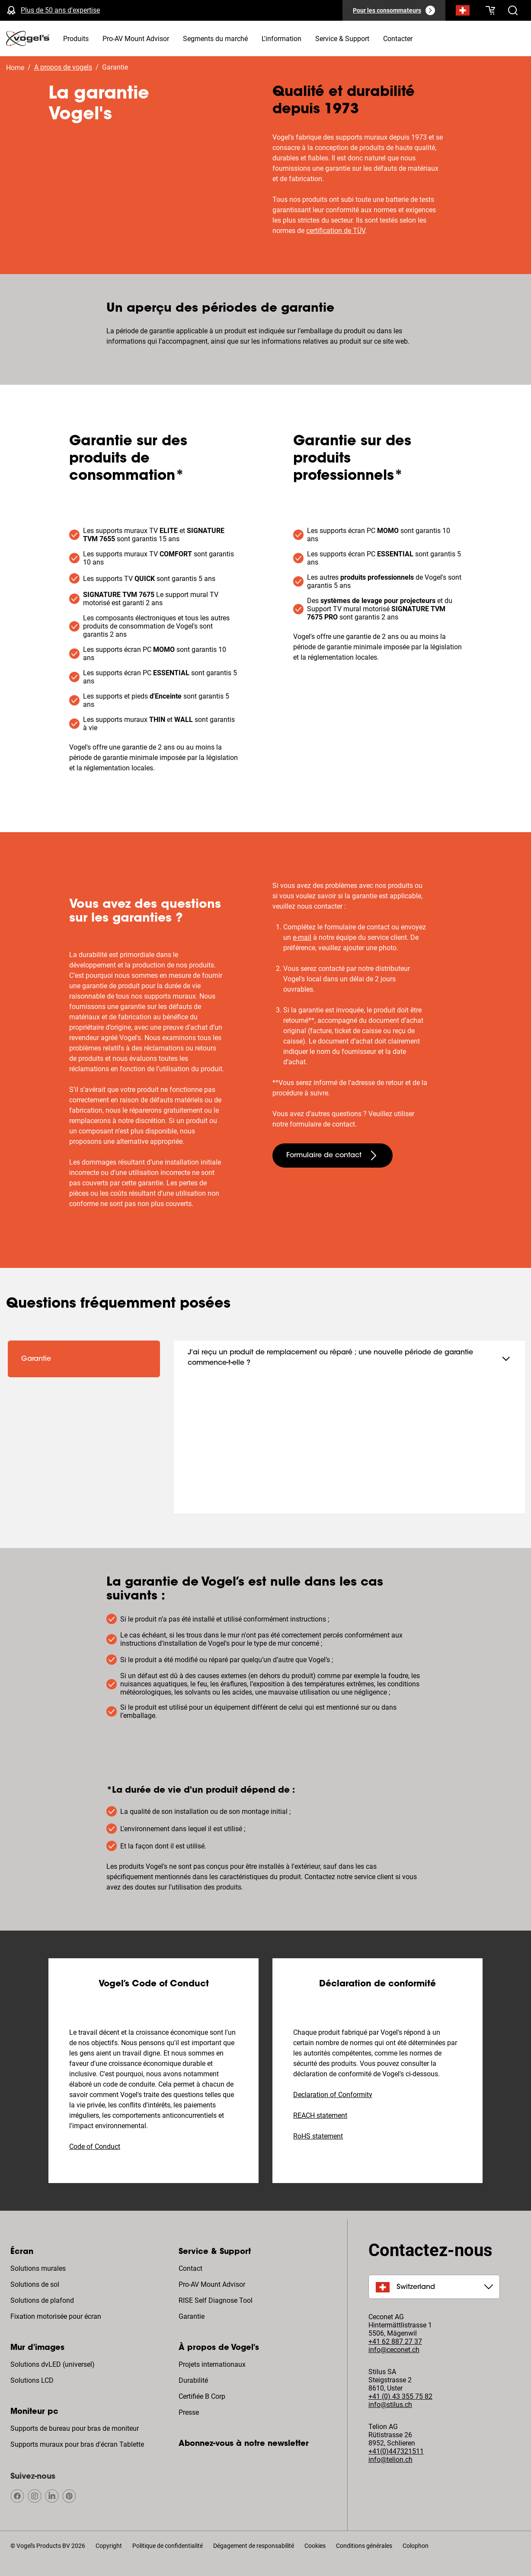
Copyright (109, 2545)
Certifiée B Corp (202, 2396)
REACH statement (320, 2115)
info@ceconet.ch (393, 2350)
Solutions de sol (34, 2284)
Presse (189, 2412)
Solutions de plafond (42, 2300)
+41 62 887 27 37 (395, 2341)
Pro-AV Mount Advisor (212, 2284)
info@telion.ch (390, 2459)
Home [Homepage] (15, 68)
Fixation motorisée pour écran (55, 2316)
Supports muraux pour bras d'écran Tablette (77, 2444)
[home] (27, 38)
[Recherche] (462, 12)
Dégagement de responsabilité (253, 2545)
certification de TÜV (335, 231)
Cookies (315, 2545)
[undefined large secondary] (332, 1155)
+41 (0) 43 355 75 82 (400, 2396)
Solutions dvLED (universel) (52, 2364)
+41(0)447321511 (396, 2451)
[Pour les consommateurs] (393, 10)
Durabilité (193, 2380)
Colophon (416, 2545)
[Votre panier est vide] (490, 10)
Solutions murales (38, 2268)
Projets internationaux (212, 2364)
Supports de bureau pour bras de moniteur (74, 2428)
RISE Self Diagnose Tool (216, 2300)
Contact (190, 2268)
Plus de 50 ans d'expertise (60, 10)
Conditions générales (364, 2545)
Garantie (192, 2316)
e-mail (302, 937)
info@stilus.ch (390, 2404)
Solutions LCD (32, 2380)
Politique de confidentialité (167, 2545)
